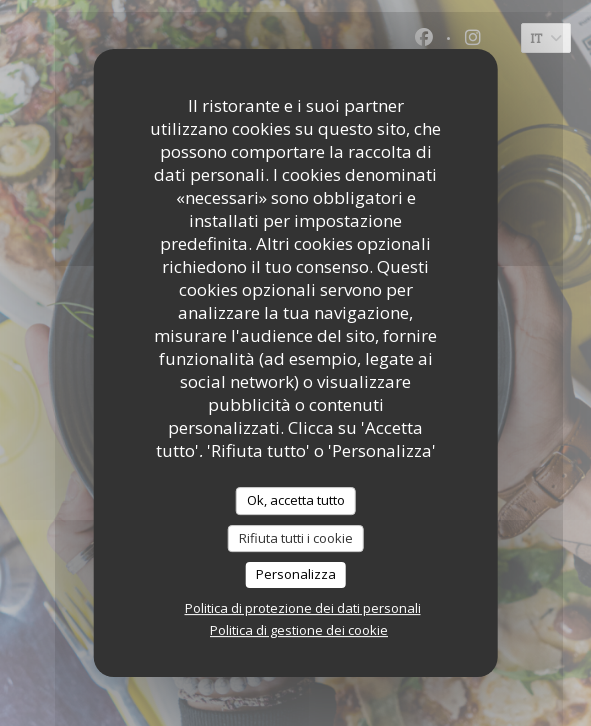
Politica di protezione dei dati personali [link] (303, 608)
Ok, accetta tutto (296, 500)
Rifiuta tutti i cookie (296, 538)
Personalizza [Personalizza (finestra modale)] (296, 574)
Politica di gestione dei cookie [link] (299, 630)
